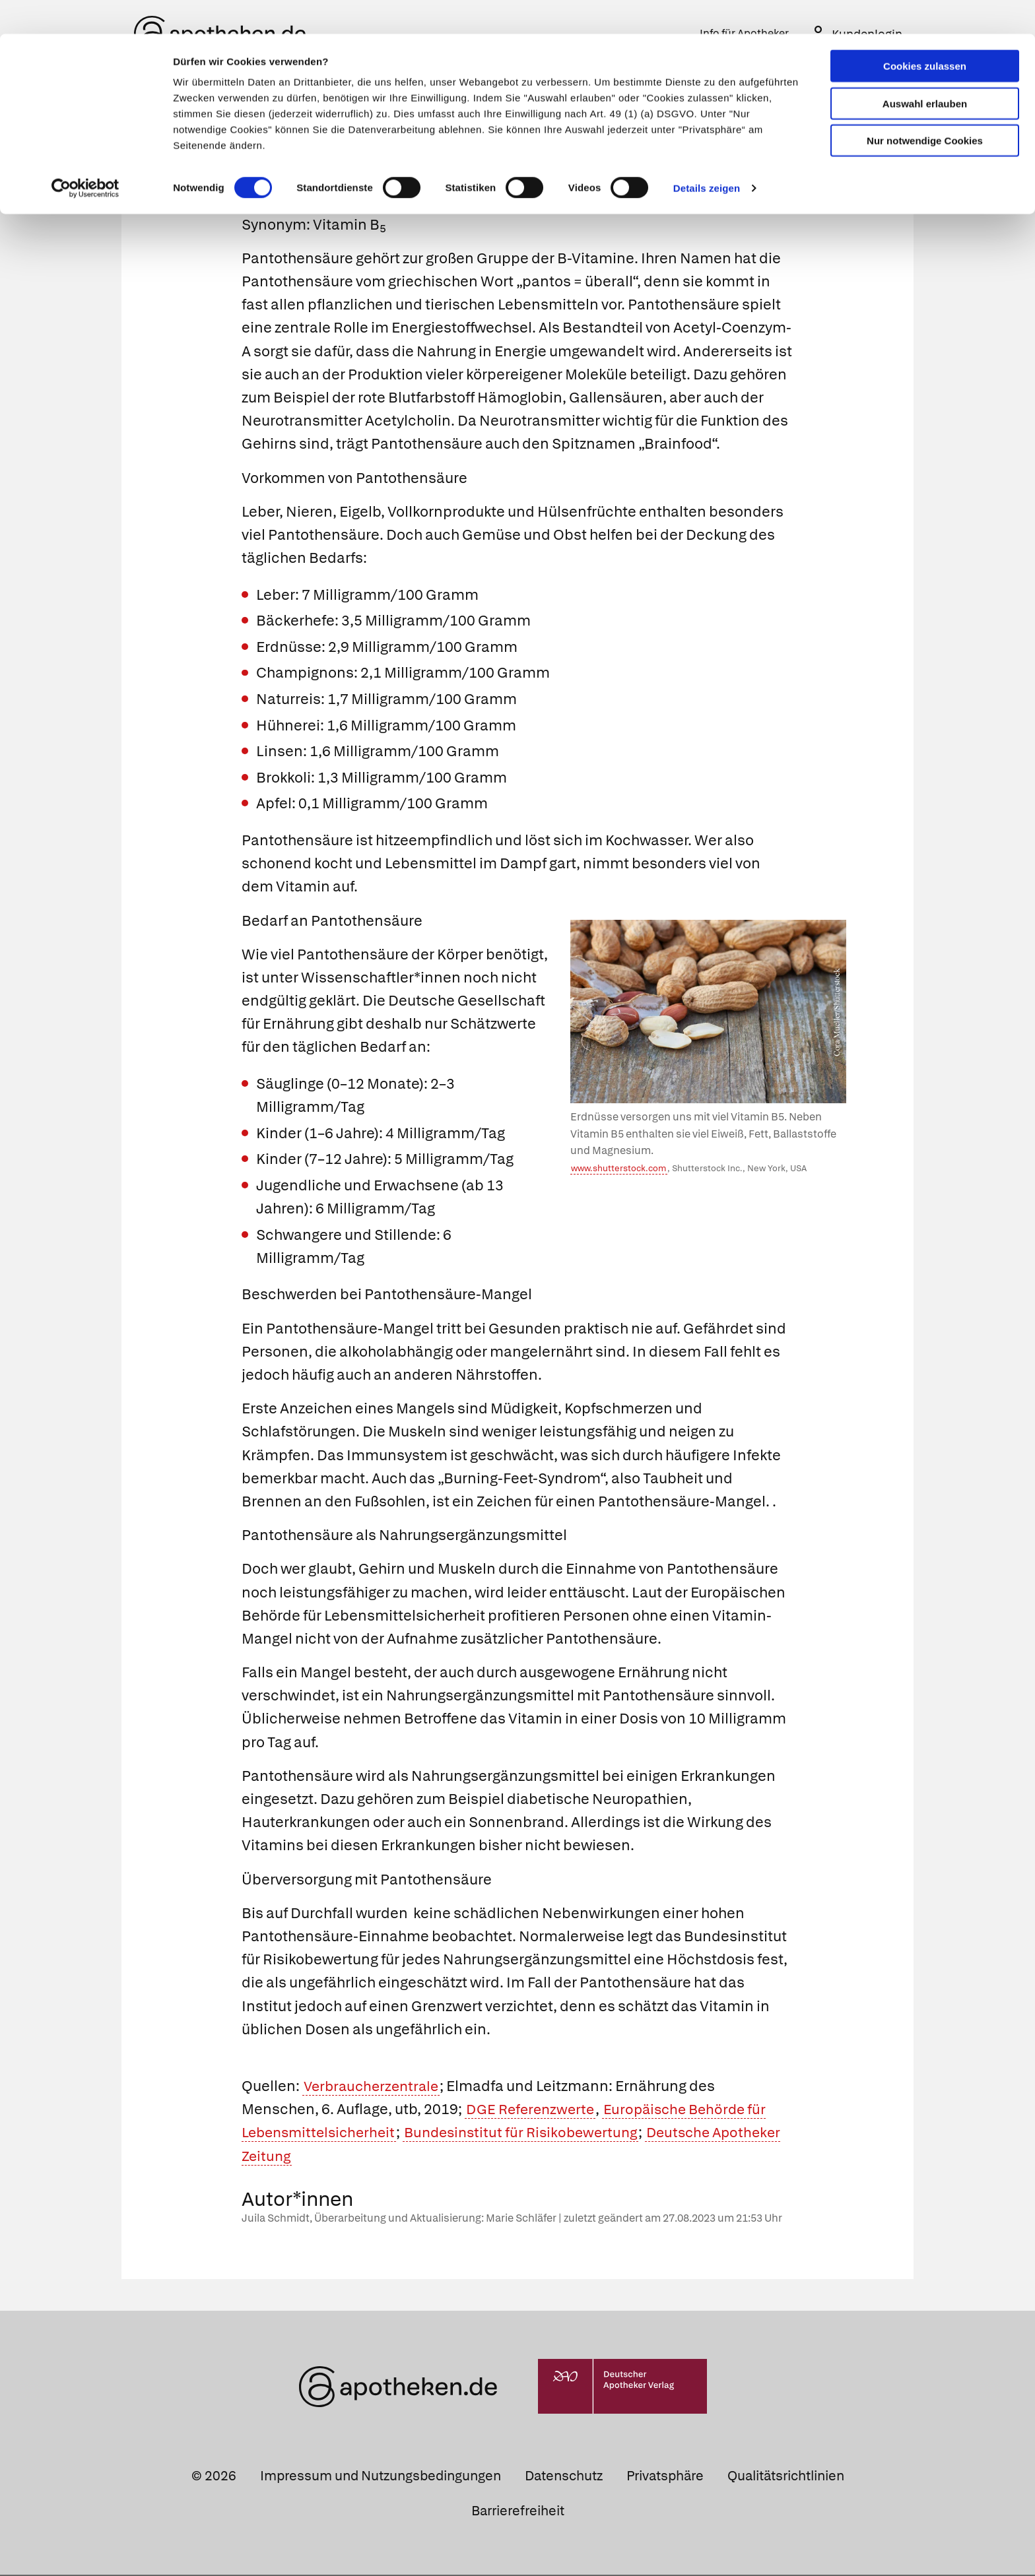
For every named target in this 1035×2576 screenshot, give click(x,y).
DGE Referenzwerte (533, 2110)
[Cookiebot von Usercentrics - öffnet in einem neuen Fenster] (85, 154)
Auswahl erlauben (925, 69)
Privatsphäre (665, 2477)
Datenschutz (564, 2477)
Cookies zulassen (924, 32)
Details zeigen (706, 154)
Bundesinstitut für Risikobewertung (533, 2133)
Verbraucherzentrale (374, 2087)
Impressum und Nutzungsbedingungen (380, 2477)
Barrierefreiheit (517, 2512)
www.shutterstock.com (618, 1169)
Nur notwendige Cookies (925, 106)
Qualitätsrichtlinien (785, 2477)
